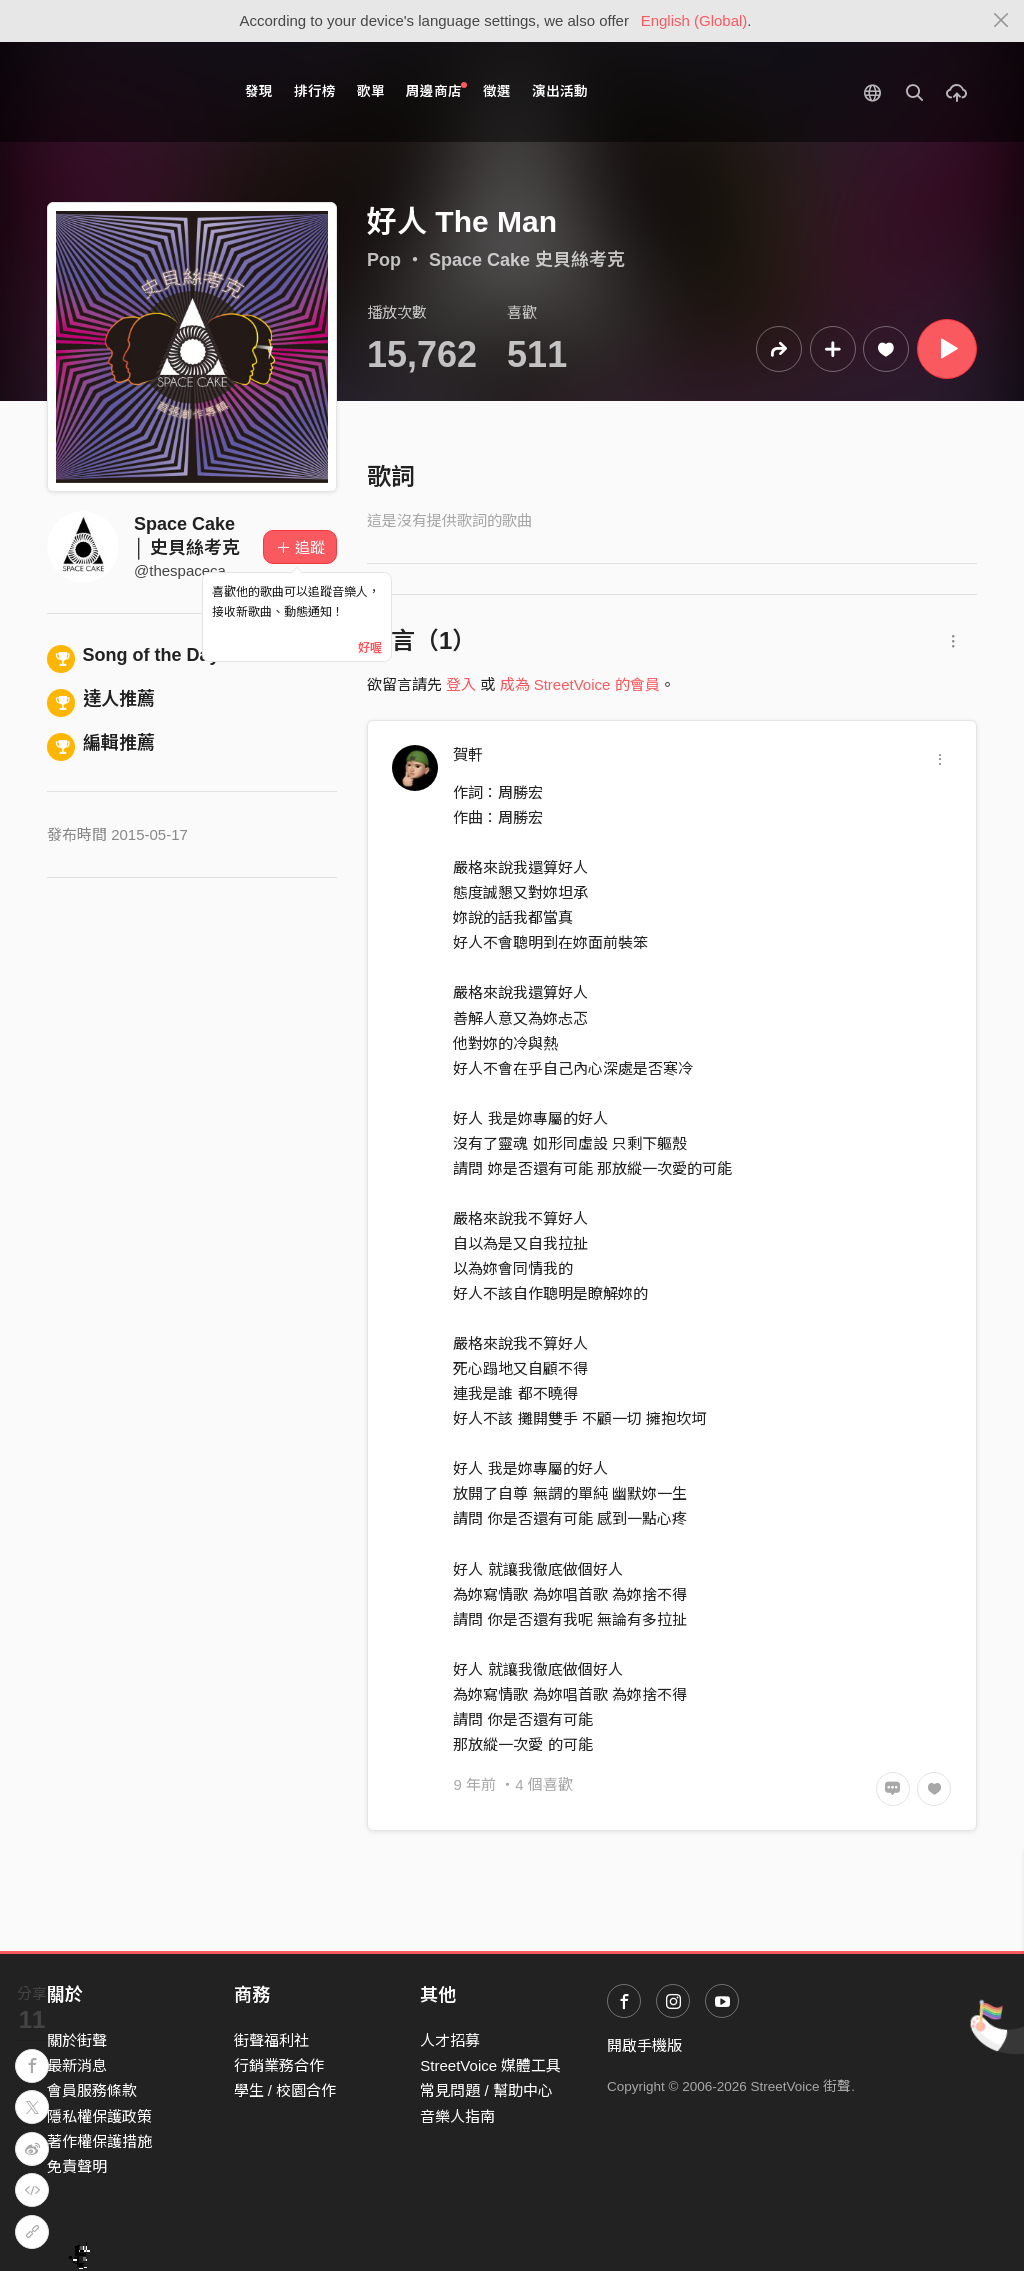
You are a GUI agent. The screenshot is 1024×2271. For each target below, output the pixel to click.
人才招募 (450, 2040)
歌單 (371, 91)
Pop (384, 260)
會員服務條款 (92, 2090)
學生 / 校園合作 (285, 2090)
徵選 (497, 91)
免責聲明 (77, 2166)
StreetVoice (129, 92)
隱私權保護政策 (99, 2116)
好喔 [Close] (370, 648)
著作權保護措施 (99, 2141)
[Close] (1001, 21)
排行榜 (315, 91)
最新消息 (77, 2065)
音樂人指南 (457, 2116)
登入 (461, 684)
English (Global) (694, 20)
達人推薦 (101, 699)
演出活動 (560, 91)
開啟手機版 (644, 2045)
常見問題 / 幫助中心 (486, 2090)
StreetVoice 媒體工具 (490, 2065)
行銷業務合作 (279, 2065)
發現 (259, 91)
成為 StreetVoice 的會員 (580, 684)
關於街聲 (77, 2040)
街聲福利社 (271, 2040)
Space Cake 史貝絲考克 (527, 260)
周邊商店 (436, 90)
